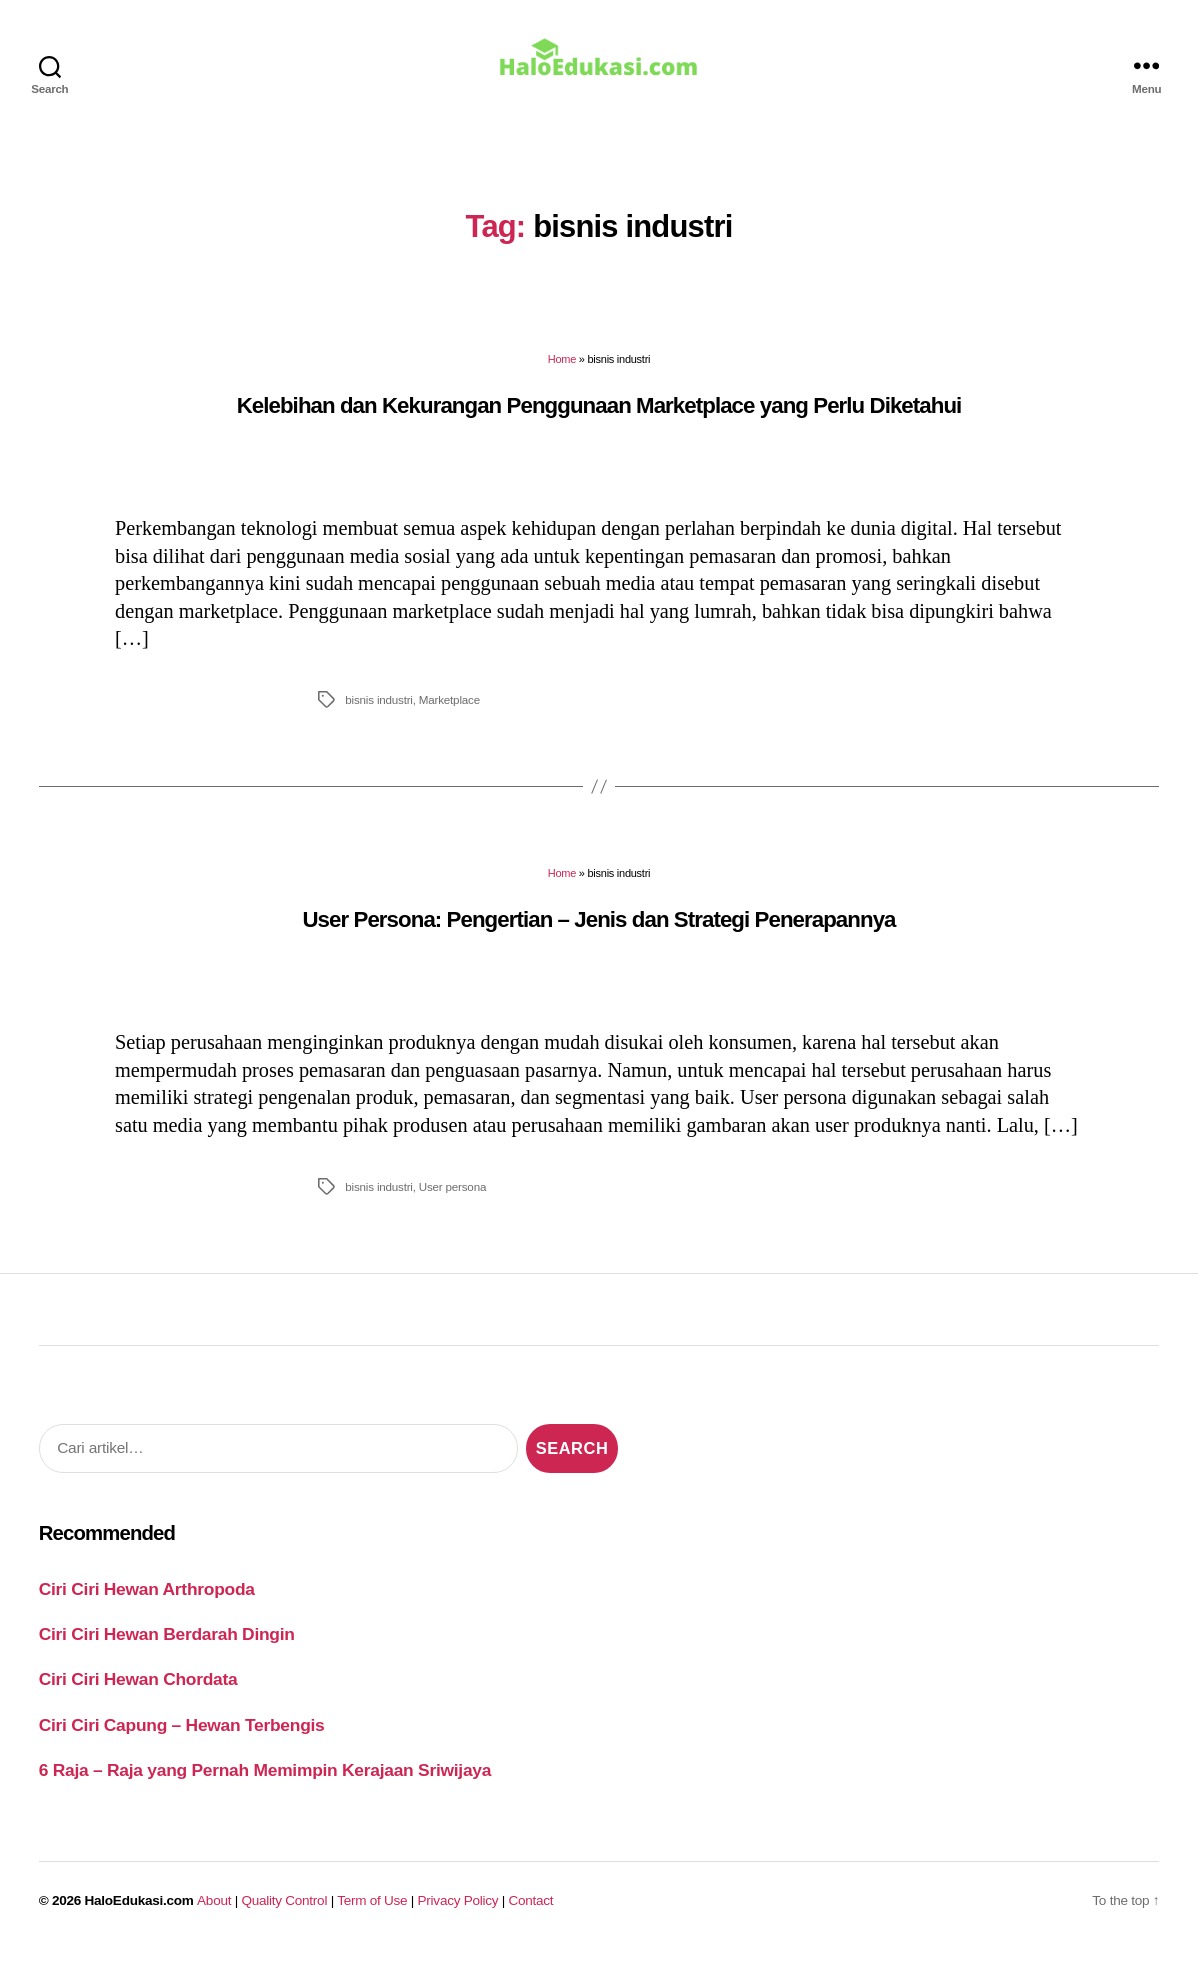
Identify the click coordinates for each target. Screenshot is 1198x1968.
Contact (531, 1914)
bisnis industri (378, 713)
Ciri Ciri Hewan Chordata (138, 1693)
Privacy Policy (458, 1914)
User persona (452, 1200)
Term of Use (372, 1914)
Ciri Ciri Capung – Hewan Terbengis (182, 1739)
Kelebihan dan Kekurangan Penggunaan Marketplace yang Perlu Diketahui (599, 419)
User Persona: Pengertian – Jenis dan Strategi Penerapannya (598, 933)
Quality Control (284, 1914)
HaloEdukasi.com (139, 1914)
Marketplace (449, 713)
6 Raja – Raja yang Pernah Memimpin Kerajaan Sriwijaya (265, 1784)
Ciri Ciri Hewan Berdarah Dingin (167, 1648)
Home (562, 373)
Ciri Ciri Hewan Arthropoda (147, 1602)
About (214, 1914)
